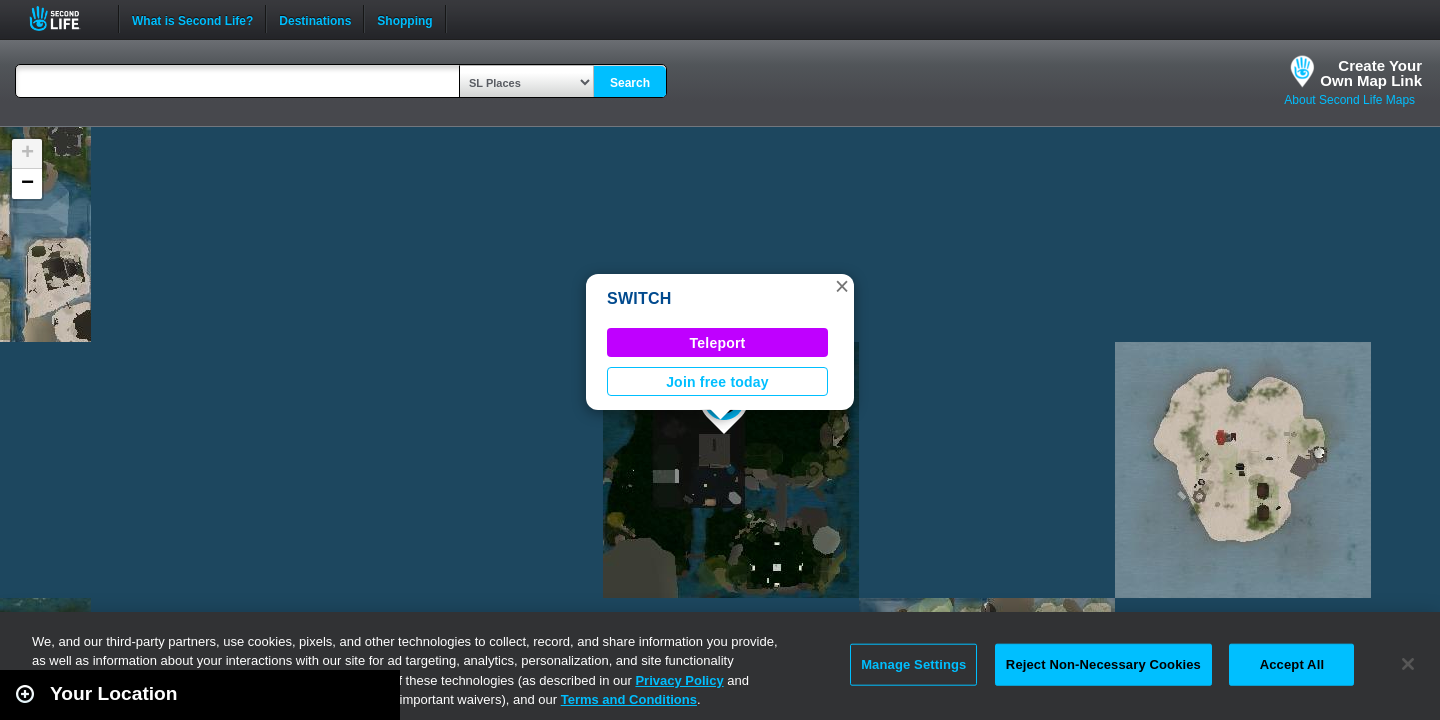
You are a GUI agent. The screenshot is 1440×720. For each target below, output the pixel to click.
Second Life (65, 18)
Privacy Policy (679, 680)
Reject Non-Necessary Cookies (1103, 664)
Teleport (718, 343)
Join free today (717, 382)
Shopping (404, 19)
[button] (842, 286)
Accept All (1292, 664)
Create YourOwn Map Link (1371, 73)
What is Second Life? (192, 19)
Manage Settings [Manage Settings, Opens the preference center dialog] (913, 664)
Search (630, 83)
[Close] (1408, 664)
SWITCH (639, 298)
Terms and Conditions (629, 699)
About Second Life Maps (1349, 100)
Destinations (315, 19)
